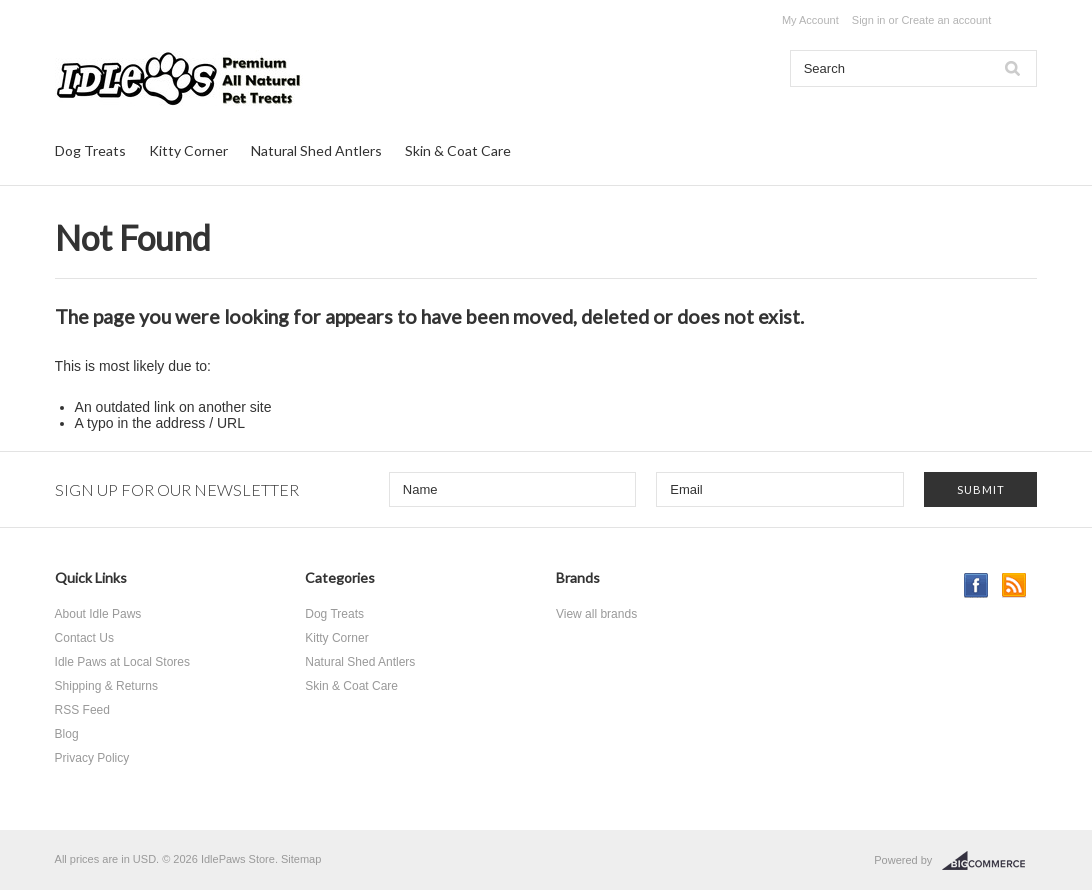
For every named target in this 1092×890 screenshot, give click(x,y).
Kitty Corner (188, 150)
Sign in (869, 20)
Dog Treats (90, 150)
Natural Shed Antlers (316, 150)
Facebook (976, 585)
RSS (1014, 585)
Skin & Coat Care (458, 150)
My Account (810, 20)
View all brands (596, 614)
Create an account (946, 20)
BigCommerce (989, 861)
